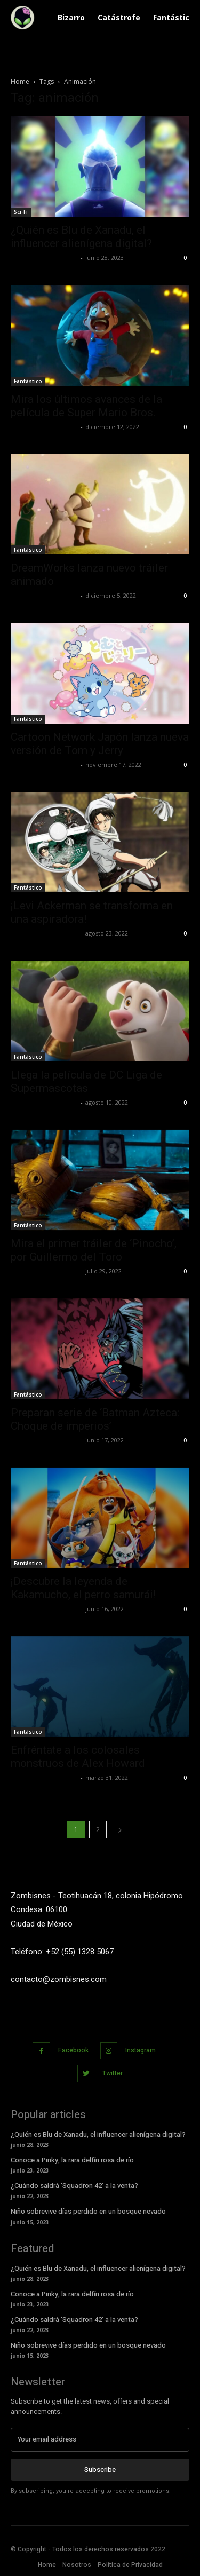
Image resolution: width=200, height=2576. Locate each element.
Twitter (112, 2073)
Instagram (140, 2050)
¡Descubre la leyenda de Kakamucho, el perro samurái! (83, 1588)
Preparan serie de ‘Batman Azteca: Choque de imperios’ (95, 1419)
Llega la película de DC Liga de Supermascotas (86, 1081)
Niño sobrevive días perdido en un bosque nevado (88, 2211)
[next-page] (120, 1829)
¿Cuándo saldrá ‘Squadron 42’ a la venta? (74, 2186)
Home (20, 81)
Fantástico (28, 381)
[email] (100, 2439)
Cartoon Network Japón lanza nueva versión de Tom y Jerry (100, 744)
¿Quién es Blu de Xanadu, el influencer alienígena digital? (81, 237)
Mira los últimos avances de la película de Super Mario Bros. (86, 406)
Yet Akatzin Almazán (44, 257)
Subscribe (100, 2469)
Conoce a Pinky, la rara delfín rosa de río (72, 2160)
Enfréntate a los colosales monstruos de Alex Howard (78, 1756)
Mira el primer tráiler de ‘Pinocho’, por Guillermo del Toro (94, 1250)
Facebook (73, 2050)
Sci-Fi (21, 212)
